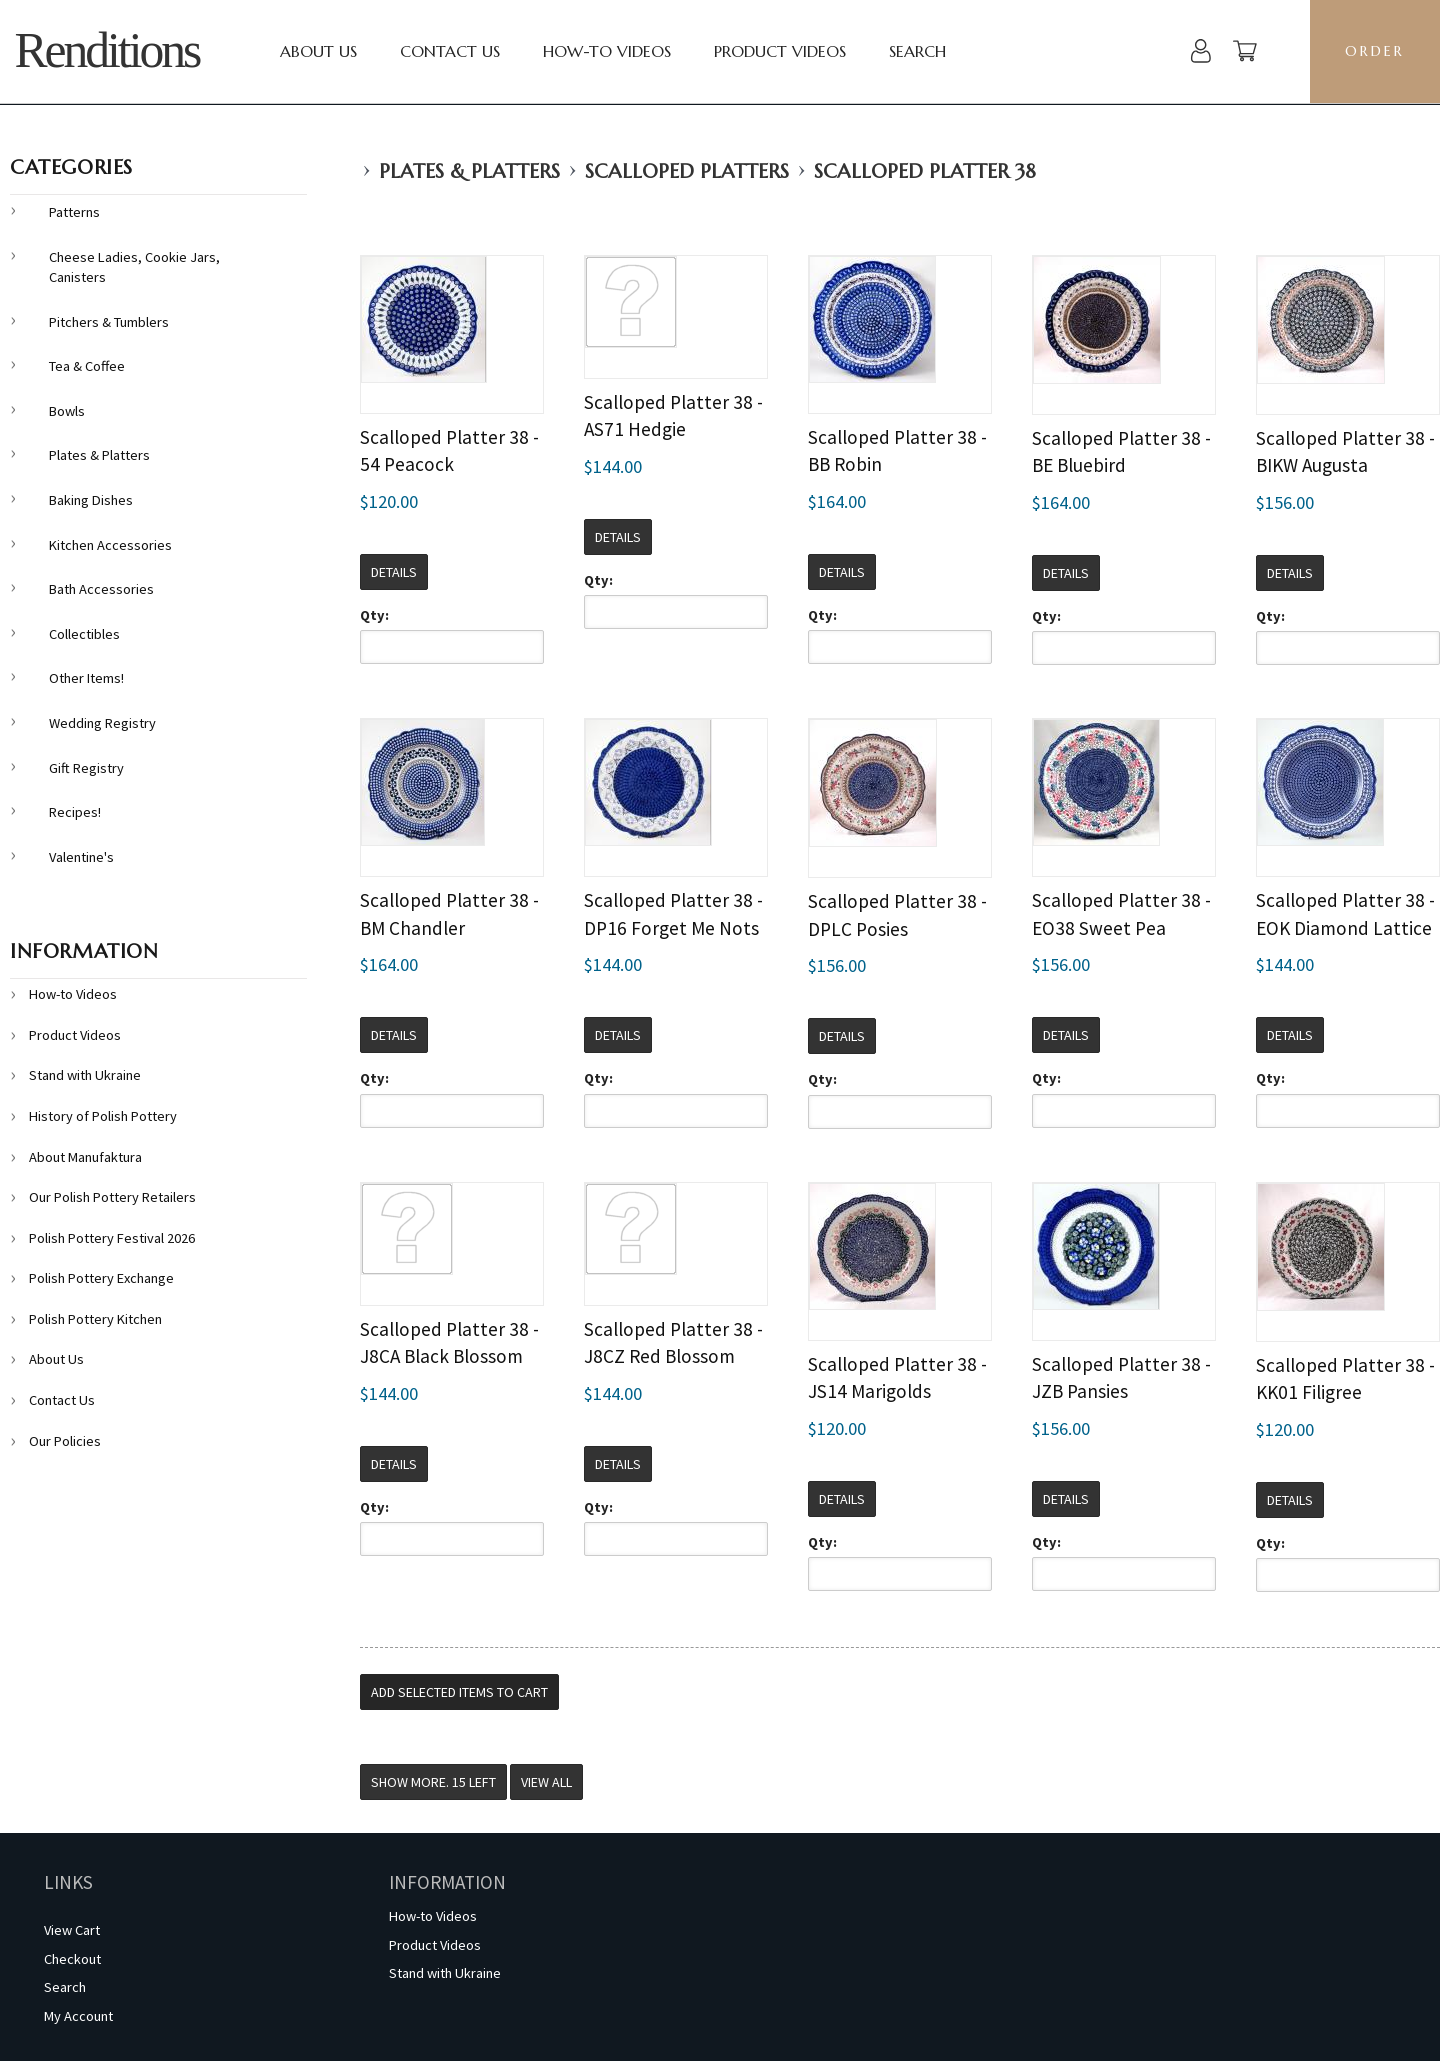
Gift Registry (86, 768)
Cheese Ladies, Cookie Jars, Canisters (134, 267)
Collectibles (84, 634)
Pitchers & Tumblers (109, 322)
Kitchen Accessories (110, 545)
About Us (318, 51)
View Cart (72, 1930)
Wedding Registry (102, 723)
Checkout (72, 1959)
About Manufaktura (85, 1157)
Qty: (374, 615)
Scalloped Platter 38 (925, 171)
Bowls (67, 411)
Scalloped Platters (687, 171)
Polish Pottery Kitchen (95, 1319)
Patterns (74, 212)
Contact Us (450, 51)
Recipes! (75, 812)
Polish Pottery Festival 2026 (112, 1238)
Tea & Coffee (87, 366)
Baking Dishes (91, 500)
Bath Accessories (101, 589)
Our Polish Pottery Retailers (112, 1197)
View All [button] (546, 1782)
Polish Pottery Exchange (101, 1278)
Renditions (106, 50)
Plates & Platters (469, 171)
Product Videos (780, 51)
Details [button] (394, 572)
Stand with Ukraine (85, 1075)
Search (917, 51)
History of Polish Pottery (103, 1116)
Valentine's (81, 857)
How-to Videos (607, 51)
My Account (78, 2016)
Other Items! (86, 678)
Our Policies (65, 1441)
